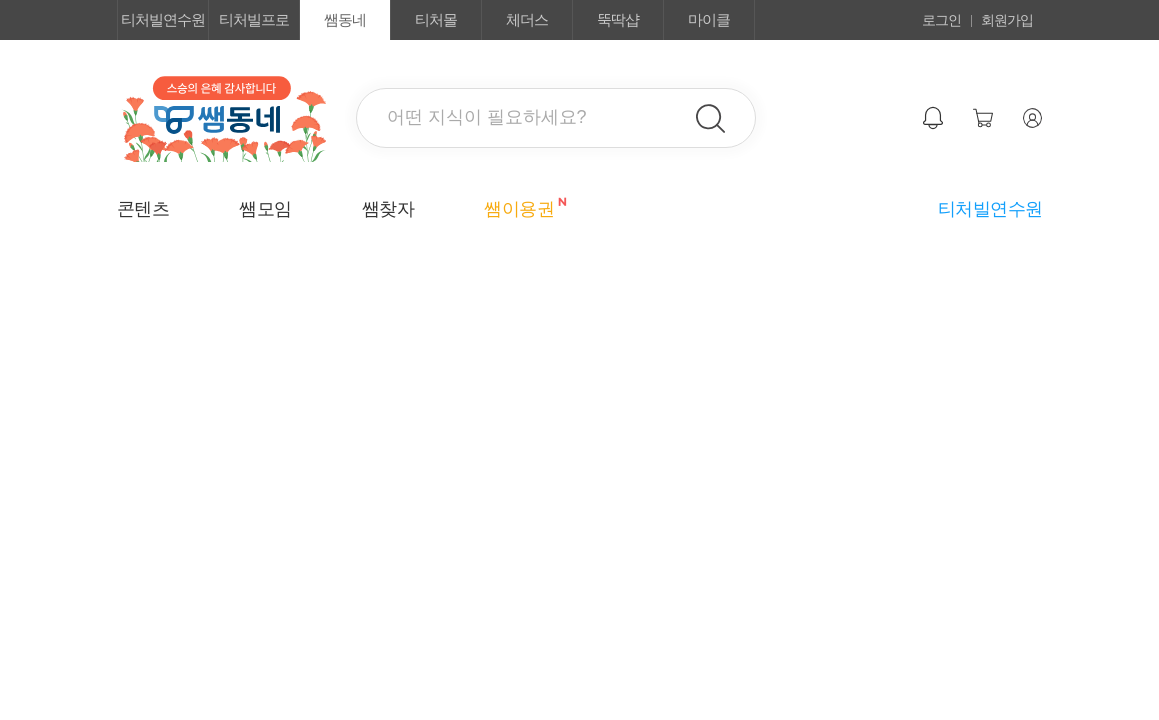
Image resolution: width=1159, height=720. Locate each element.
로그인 (941, 20)
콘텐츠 (143, 209)
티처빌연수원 (163, 19)
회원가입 (1007, 20)
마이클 (709, 19)
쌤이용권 (519, 208)
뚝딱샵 (618, 19)
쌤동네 (345, 19)
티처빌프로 (254, 19)
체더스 (527, 19)
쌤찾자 (388, 209)
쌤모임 (265, 209)
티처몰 (436, 19)
